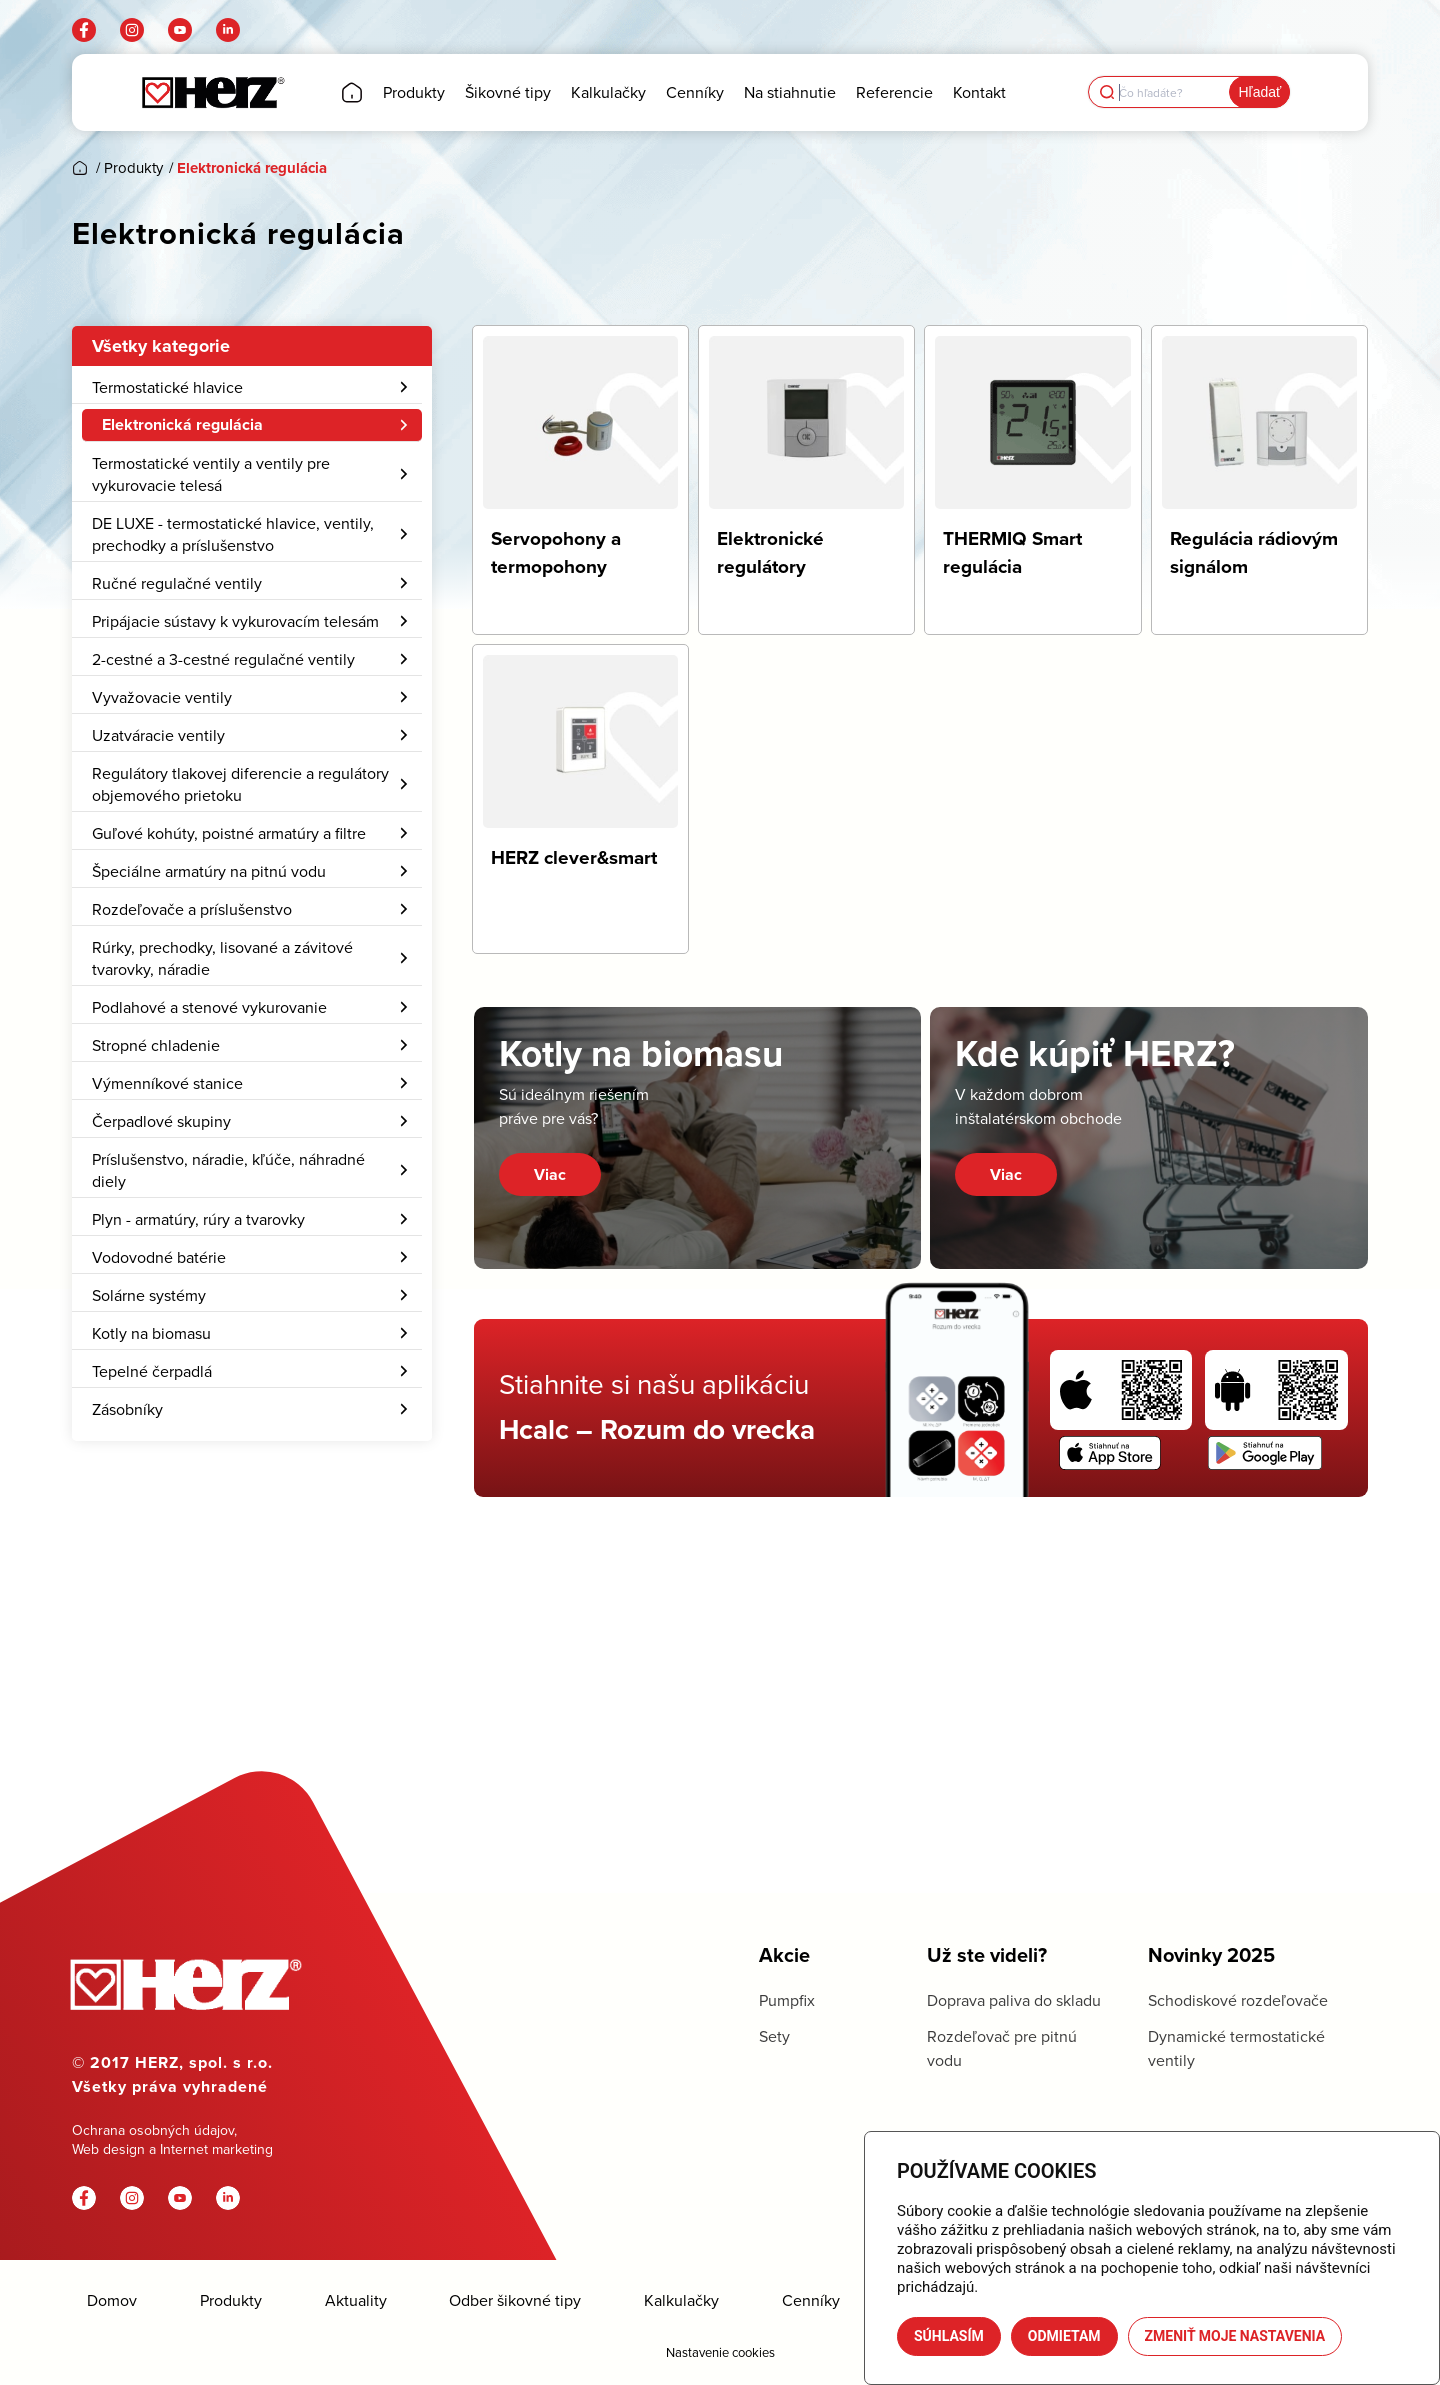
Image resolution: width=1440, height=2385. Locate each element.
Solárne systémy (252, 1447)
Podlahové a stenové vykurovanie (252, 1159)
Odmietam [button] (1064, 2336)
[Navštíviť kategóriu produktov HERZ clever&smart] (580, 799)
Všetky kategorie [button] (161, 346)
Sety (774, 2036)
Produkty (231, 2300)
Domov (112, 2300)
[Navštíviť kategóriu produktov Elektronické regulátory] (806, 480)
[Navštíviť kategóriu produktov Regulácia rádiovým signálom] (1259, 480)
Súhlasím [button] (949, 2336)
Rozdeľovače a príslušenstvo (252, 1061)
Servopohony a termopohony (203, 463)
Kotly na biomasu (252, 1485)
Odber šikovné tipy (515, 2300)
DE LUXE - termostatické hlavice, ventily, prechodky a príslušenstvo (252, 686)
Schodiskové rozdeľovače (1238, 2000)
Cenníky (811, 2300)
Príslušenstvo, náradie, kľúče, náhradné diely (252, 1322)
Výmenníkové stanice (252, 1235)
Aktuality (356, 2300)
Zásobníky (252, 1561)
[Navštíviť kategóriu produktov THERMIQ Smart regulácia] (1032, 480)
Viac (550, 1174)
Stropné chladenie (252, 1197)
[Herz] (212, 92)
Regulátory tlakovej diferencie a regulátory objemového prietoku (252, 936)
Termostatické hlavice (252, 387)
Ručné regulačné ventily (252, 735)
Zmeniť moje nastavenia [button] (1235, 2336)
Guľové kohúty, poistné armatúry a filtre (252, 985)
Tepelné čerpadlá (252, 1523)
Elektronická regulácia (257, 424)
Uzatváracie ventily (252, 887)
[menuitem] (252, 959)
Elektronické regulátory (183, 501)
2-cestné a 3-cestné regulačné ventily (252, 811)
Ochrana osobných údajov (153, 2130)
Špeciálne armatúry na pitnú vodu (252, 1023)
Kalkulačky (681, 2300)
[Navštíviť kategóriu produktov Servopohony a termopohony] (580, 480)
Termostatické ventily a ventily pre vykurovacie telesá (252, 626)
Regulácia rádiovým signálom (204, 539)
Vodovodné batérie (252, 1409)
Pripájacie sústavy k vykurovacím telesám (252, 773)
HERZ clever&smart (169, 577)
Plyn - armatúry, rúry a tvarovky (252, 1371)
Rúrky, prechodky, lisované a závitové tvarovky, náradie (252, 1110)
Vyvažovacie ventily (252, 849)
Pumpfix (787, 2000)
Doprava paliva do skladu (1014, 2000)
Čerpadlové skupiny (252, 1273)
